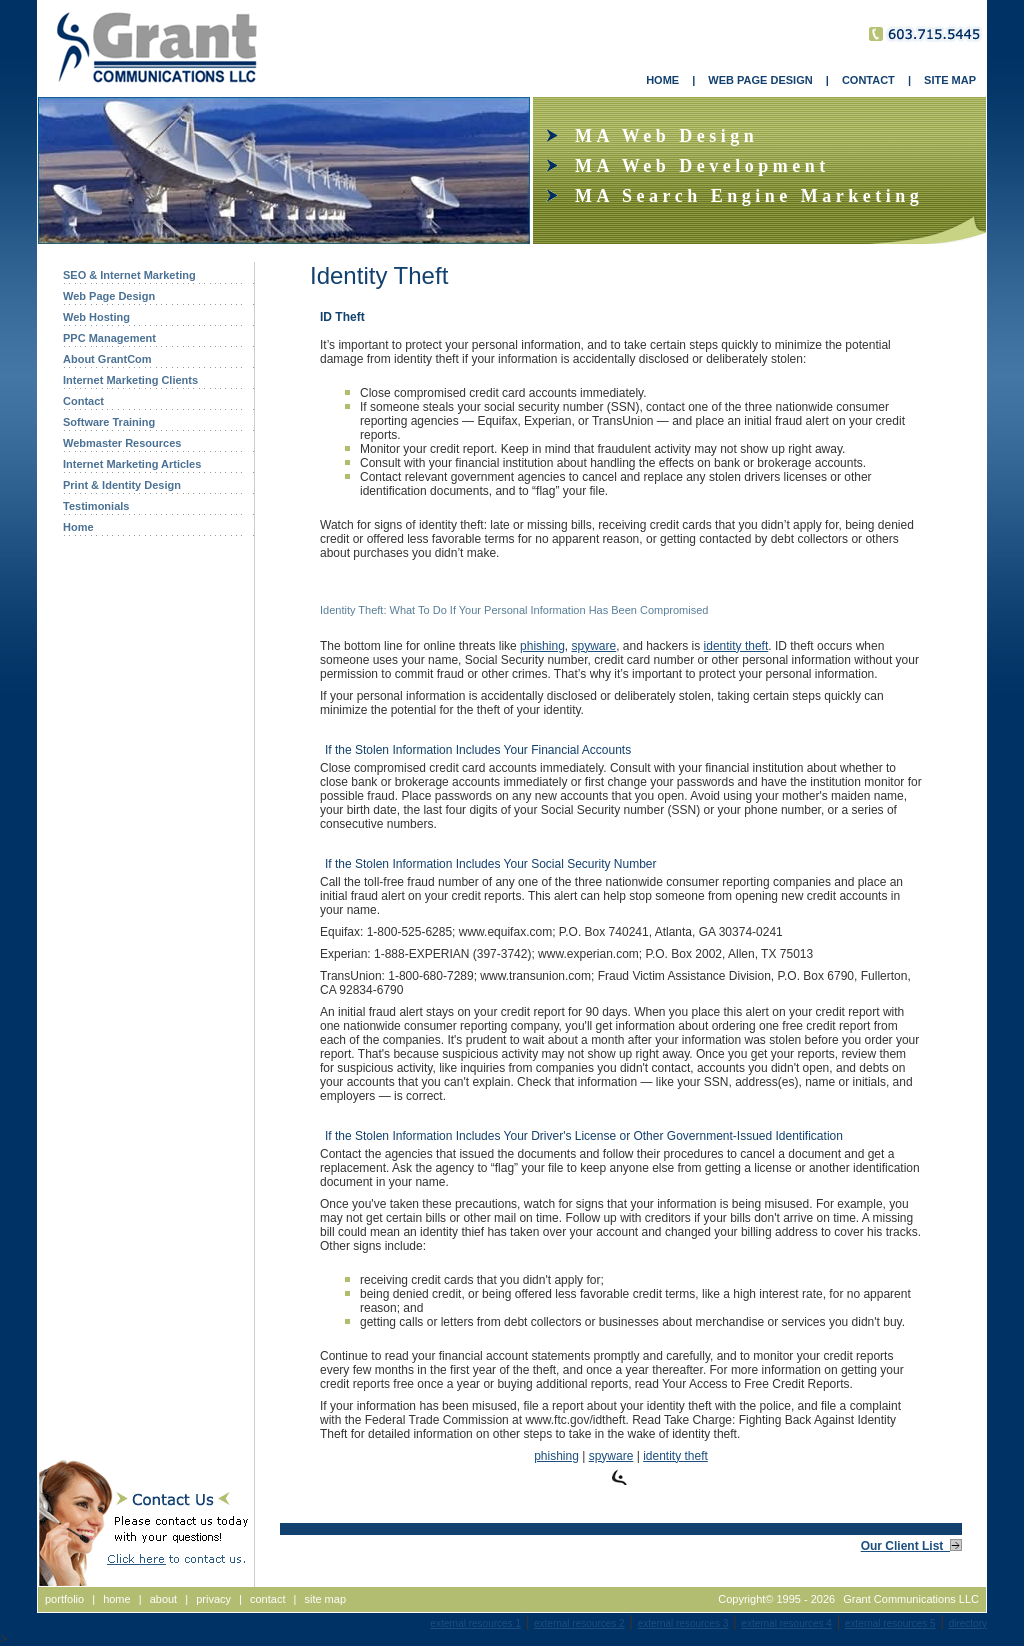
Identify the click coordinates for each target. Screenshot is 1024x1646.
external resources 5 (890, 1623)
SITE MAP (950, 80)
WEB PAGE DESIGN (760, 80)
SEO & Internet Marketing (129, 275)
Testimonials (96, 506)
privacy (213, 1599)
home (117, 1599)
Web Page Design (109, 296)
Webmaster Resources (122, 443)
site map (325, 1599)
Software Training (109, 422)
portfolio (64, 1599)
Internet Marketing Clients (130, 380)
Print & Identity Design (122, 485)
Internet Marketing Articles (132, 464)
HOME (662, 80)
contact (267, 1599)
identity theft (736, 646)
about (164, 1599)
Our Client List (911, 1546)
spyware (593, 646)
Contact (83, 401)
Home (78, 527)
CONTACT (868, 80)
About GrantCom (107, 359)
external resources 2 (579, 1623)
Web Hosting (96, 317)
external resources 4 (786, 1623)
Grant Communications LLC (911, 1599)
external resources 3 (683, 1623)
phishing (542, 646)
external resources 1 (475, 1623)
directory (968, 1623)
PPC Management (109, 338)
